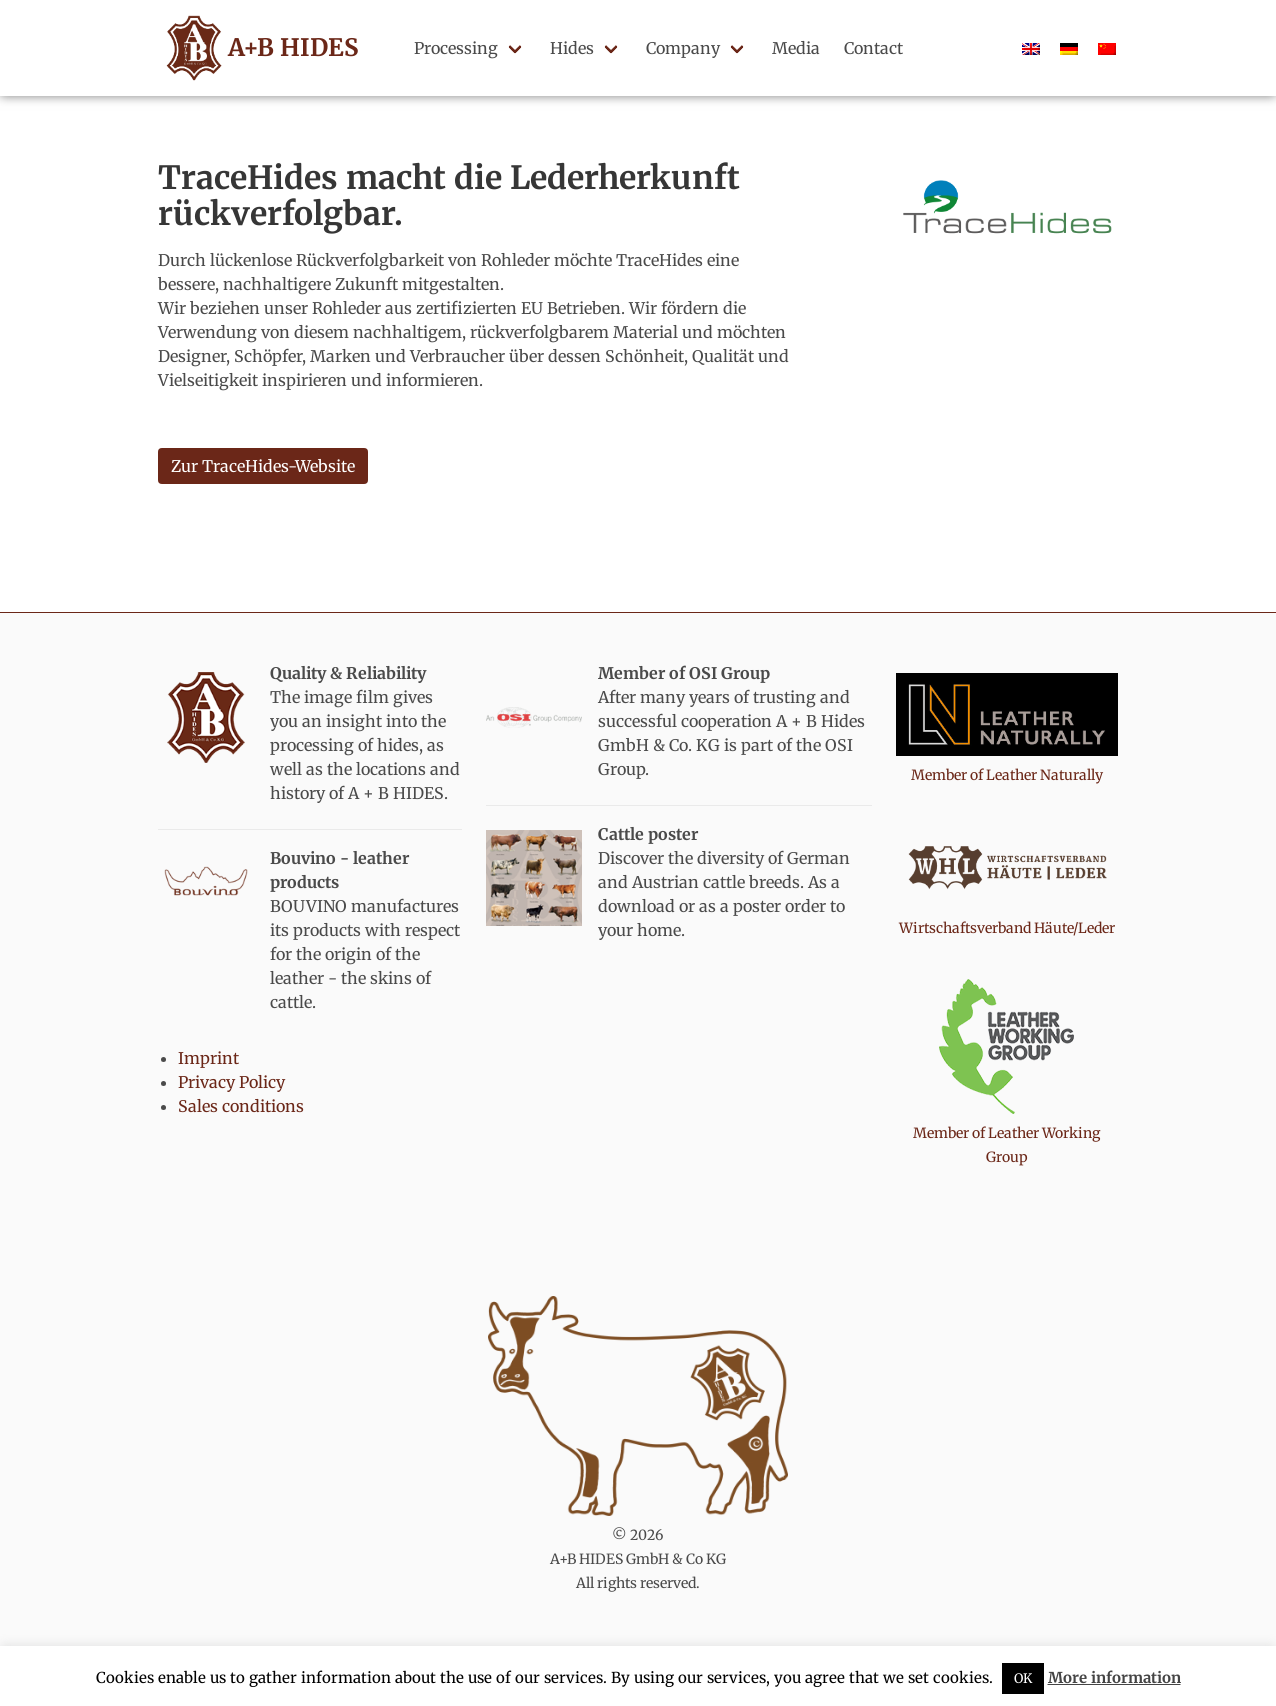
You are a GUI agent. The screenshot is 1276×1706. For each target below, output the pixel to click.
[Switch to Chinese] (1107, 47)
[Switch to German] (1069, 47)
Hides (572, 48)
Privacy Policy (231, 1082)
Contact (873, 48)
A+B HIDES (259, 48)
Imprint (208, 1058)
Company (683, 48)
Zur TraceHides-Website (263, 466)
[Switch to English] (1031, 47)
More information (1114, 1677)
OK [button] (1023, 1678)
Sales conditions (241, 1106)
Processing (456, 48)
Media (796, 48)
